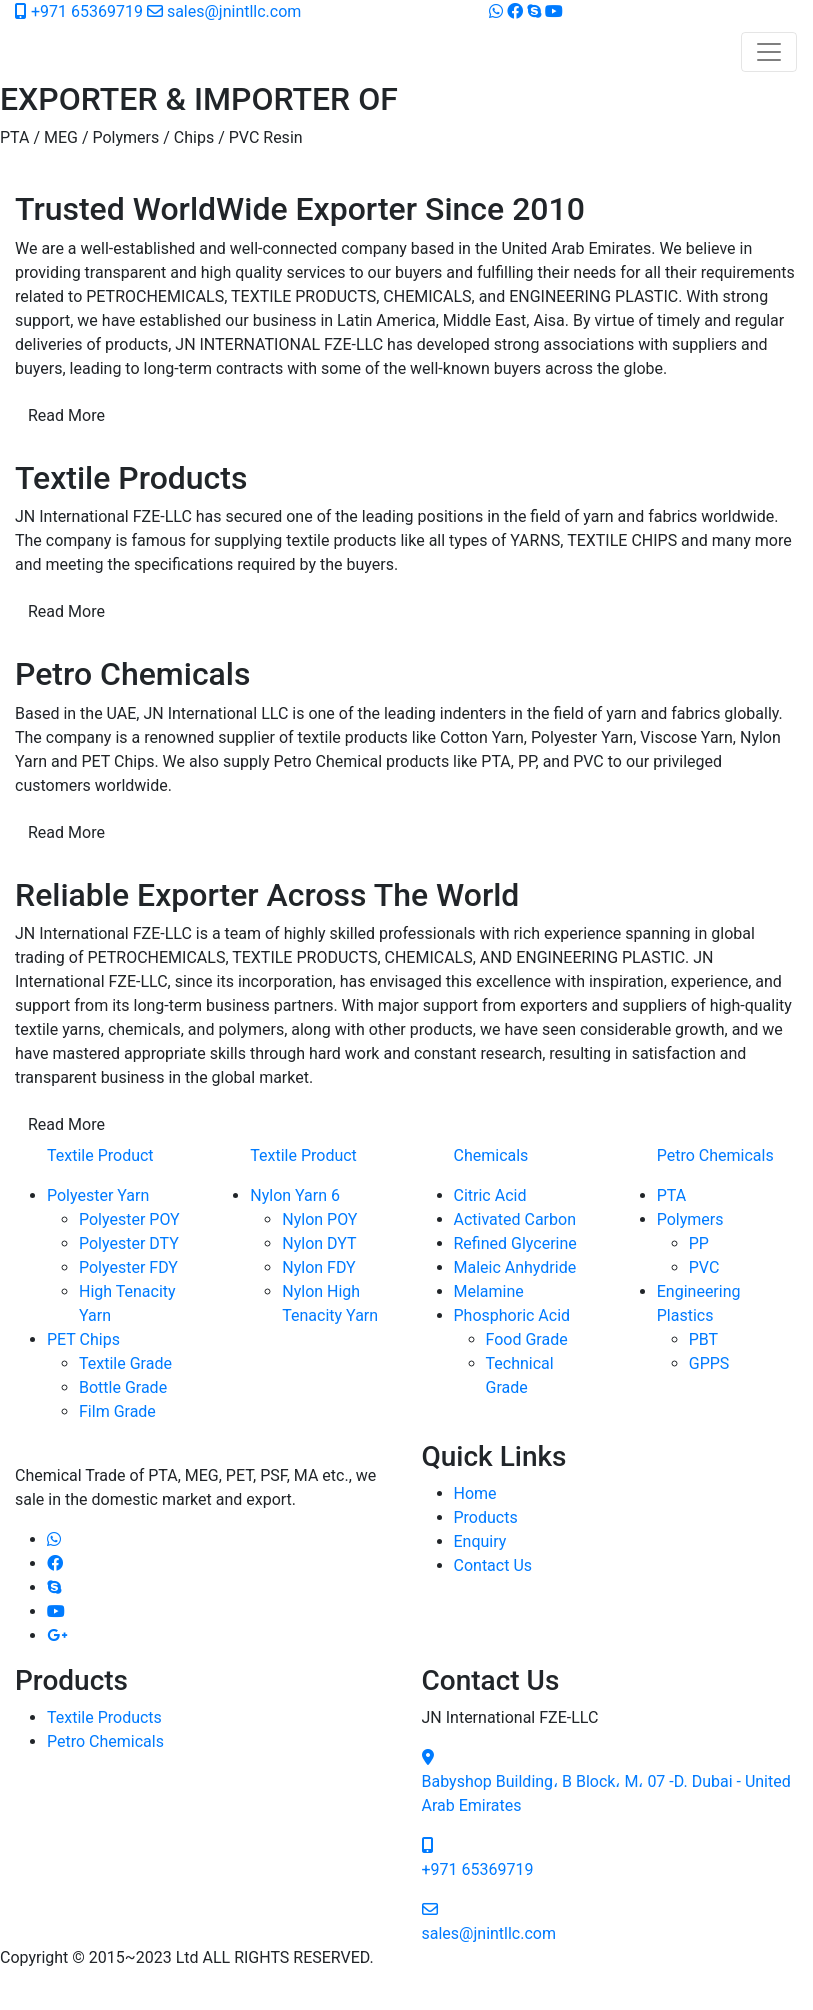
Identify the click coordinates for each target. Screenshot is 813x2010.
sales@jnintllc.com (224, 11)
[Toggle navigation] (769, 52)
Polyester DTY (129, 1243)
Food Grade (527, 1339)
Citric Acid (490, 1195)
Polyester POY (129, 1219)
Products (486, 1517)
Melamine (489, 1291)
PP (699, 1243)
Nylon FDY (318, 1267)
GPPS (709, 1363)
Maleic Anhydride (515, 1267)
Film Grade (117, 1411)
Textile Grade (125, 1363)
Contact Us (493, 1565)
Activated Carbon (515, 1219)
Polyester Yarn (98, 1195)
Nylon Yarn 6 (295, 1195)
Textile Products (104, 1717)
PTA (671, 1195)
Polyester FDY (128, 1267)
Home (475, 1493)
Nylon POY (319, 1219)
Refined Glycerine (515, 1243)
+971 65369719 (81, 11)
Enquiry (480, 1541)
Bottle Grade (123, 1387)
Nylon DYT (319, 1243)
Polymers (690, 1219)
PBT (703, 1339)
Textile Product (100, 1155)
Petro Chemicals (715, 1155)
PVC (704, 1267)
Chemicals (491, 1155)
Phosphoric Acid (512, 1315)
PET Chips (83, 1339)
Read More (66, 415)
